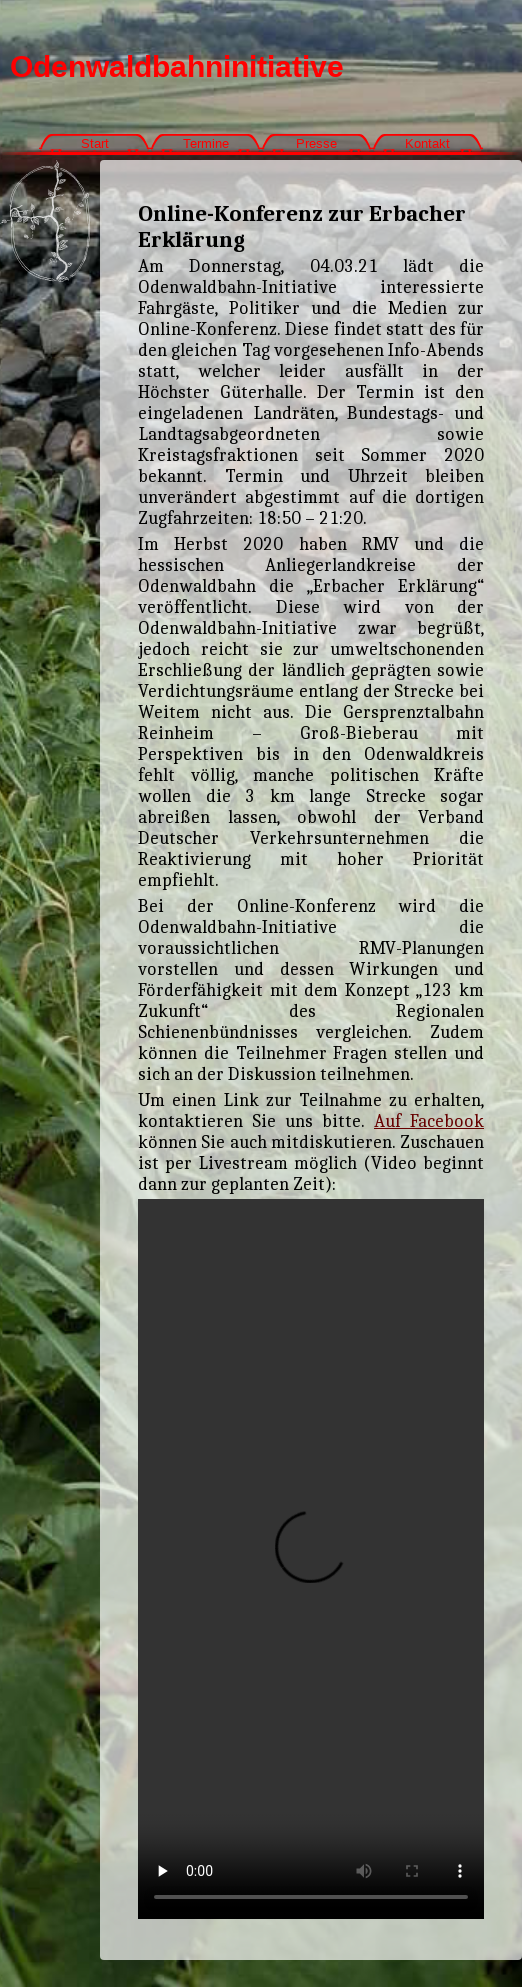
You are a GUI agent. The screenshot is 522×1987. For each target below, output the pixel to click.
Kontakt (427, 143)
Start (95, 143)
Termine (206, 143)
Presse (316, 143)
